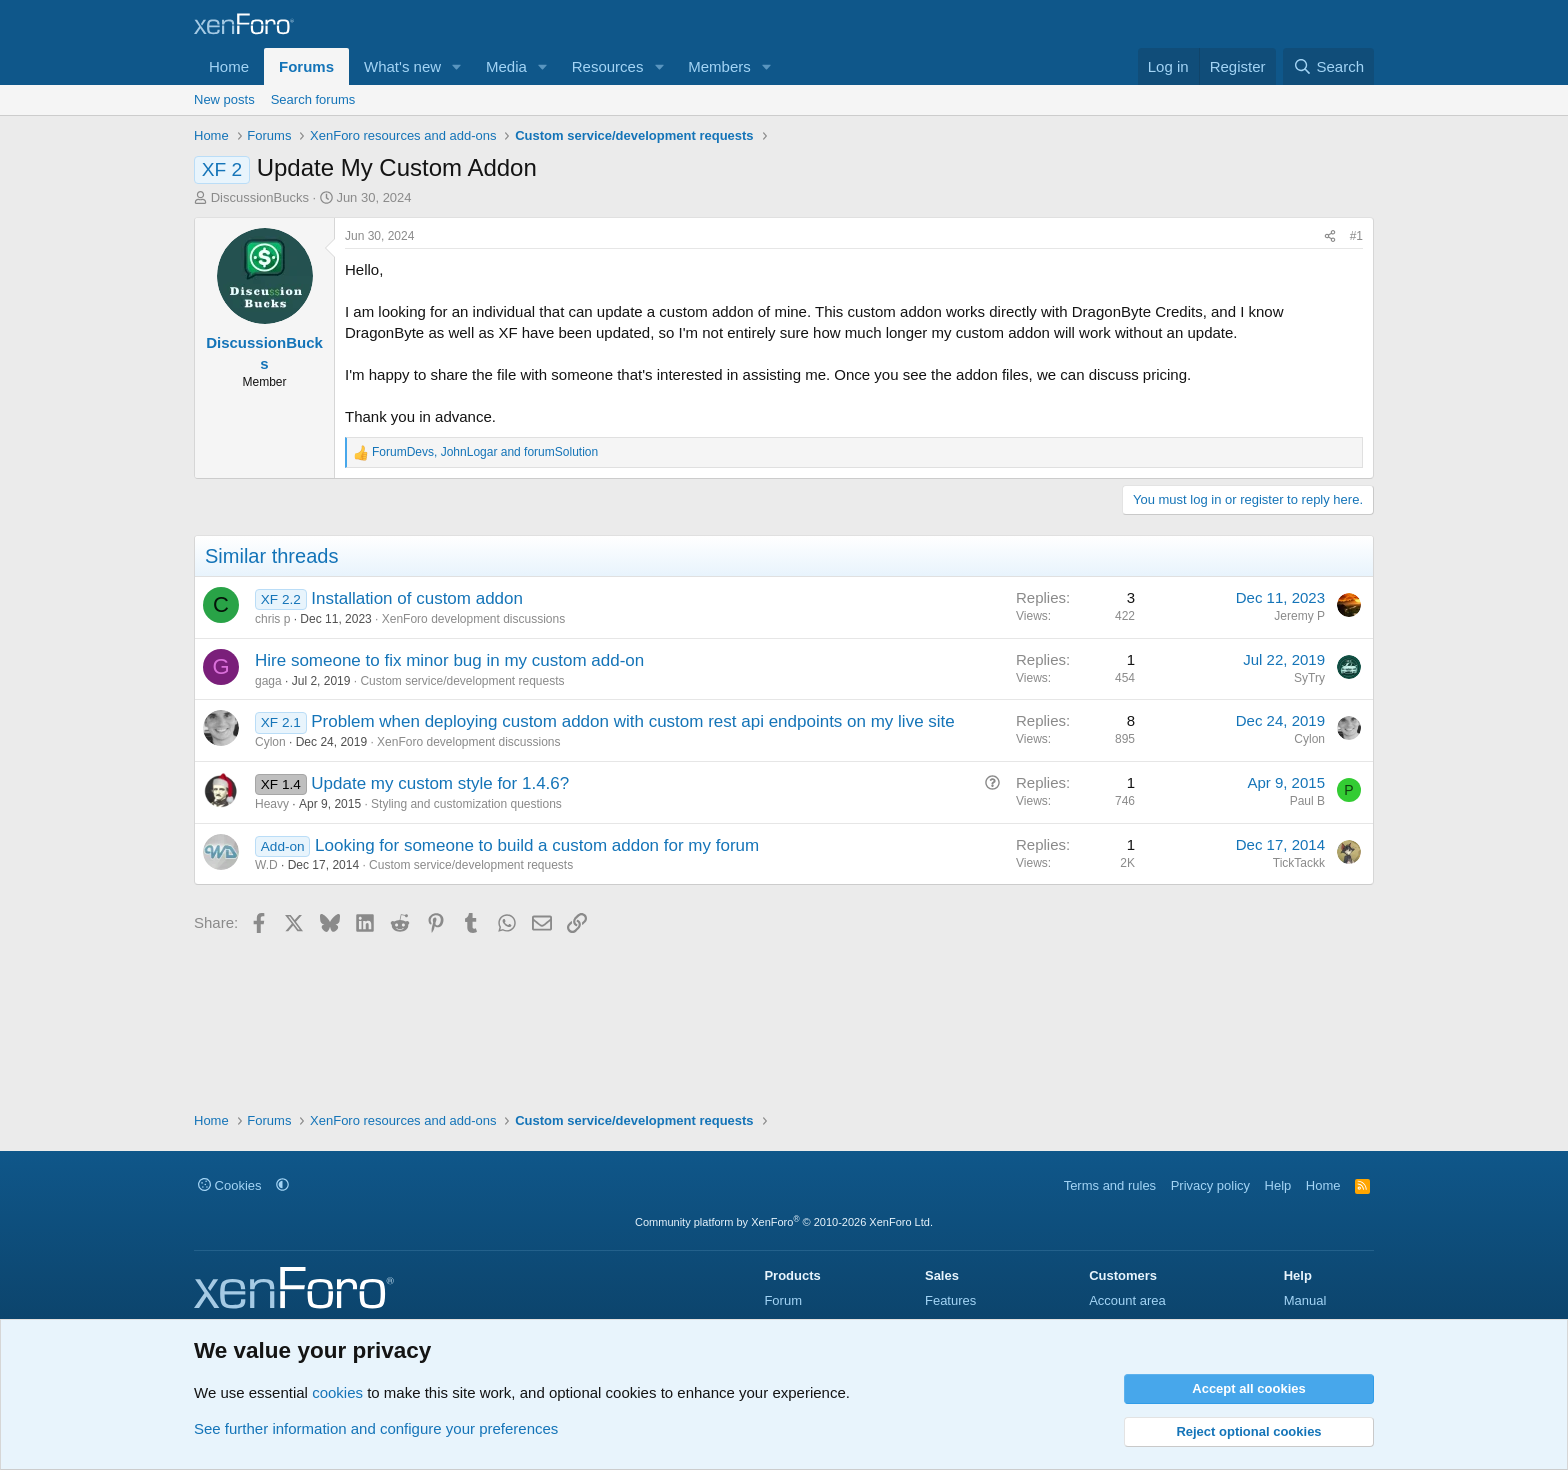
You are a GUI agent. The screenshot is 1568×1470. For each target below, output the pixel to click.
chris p (272, 619)
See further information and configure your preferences (376, 1428)
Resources (608, 66)
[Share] (1330, 236)
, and (485, 452)
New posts (224, 99)
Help (1278, 1185)
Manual (1305, 1300)
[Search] (1328, 66)
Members (719, 66)
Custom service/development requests (462, 681)
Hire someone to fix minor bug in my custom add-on (449, 660)
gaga (268, 681)
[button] (457, 66)
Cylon (270, 742)
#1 (1356, 236)
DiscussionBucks (260, 197)
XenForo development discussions (473, 619)
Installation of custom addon (417, 598)
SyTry (1309, 678)
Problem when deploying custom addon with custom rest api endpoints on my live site (633, 721)
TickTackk (1299, 863)
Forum (783, 1300)
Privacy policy (1210, 1185)
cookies (337, 1392)
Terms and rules (1110, 1185)
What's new (402, 66)
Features (950, 1300)
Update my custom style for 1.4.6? (440, 783)
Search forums (313, 99)
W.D (266, 865)
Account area (1127, 1300)
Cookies (230, 1185)
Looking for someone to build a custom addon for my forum (537, 845)
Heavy (272, 804)
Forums (306, 66)
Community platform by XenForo (784, 1222)
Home (229, 66)
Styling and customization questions (466, 804)
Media (506, 66)
